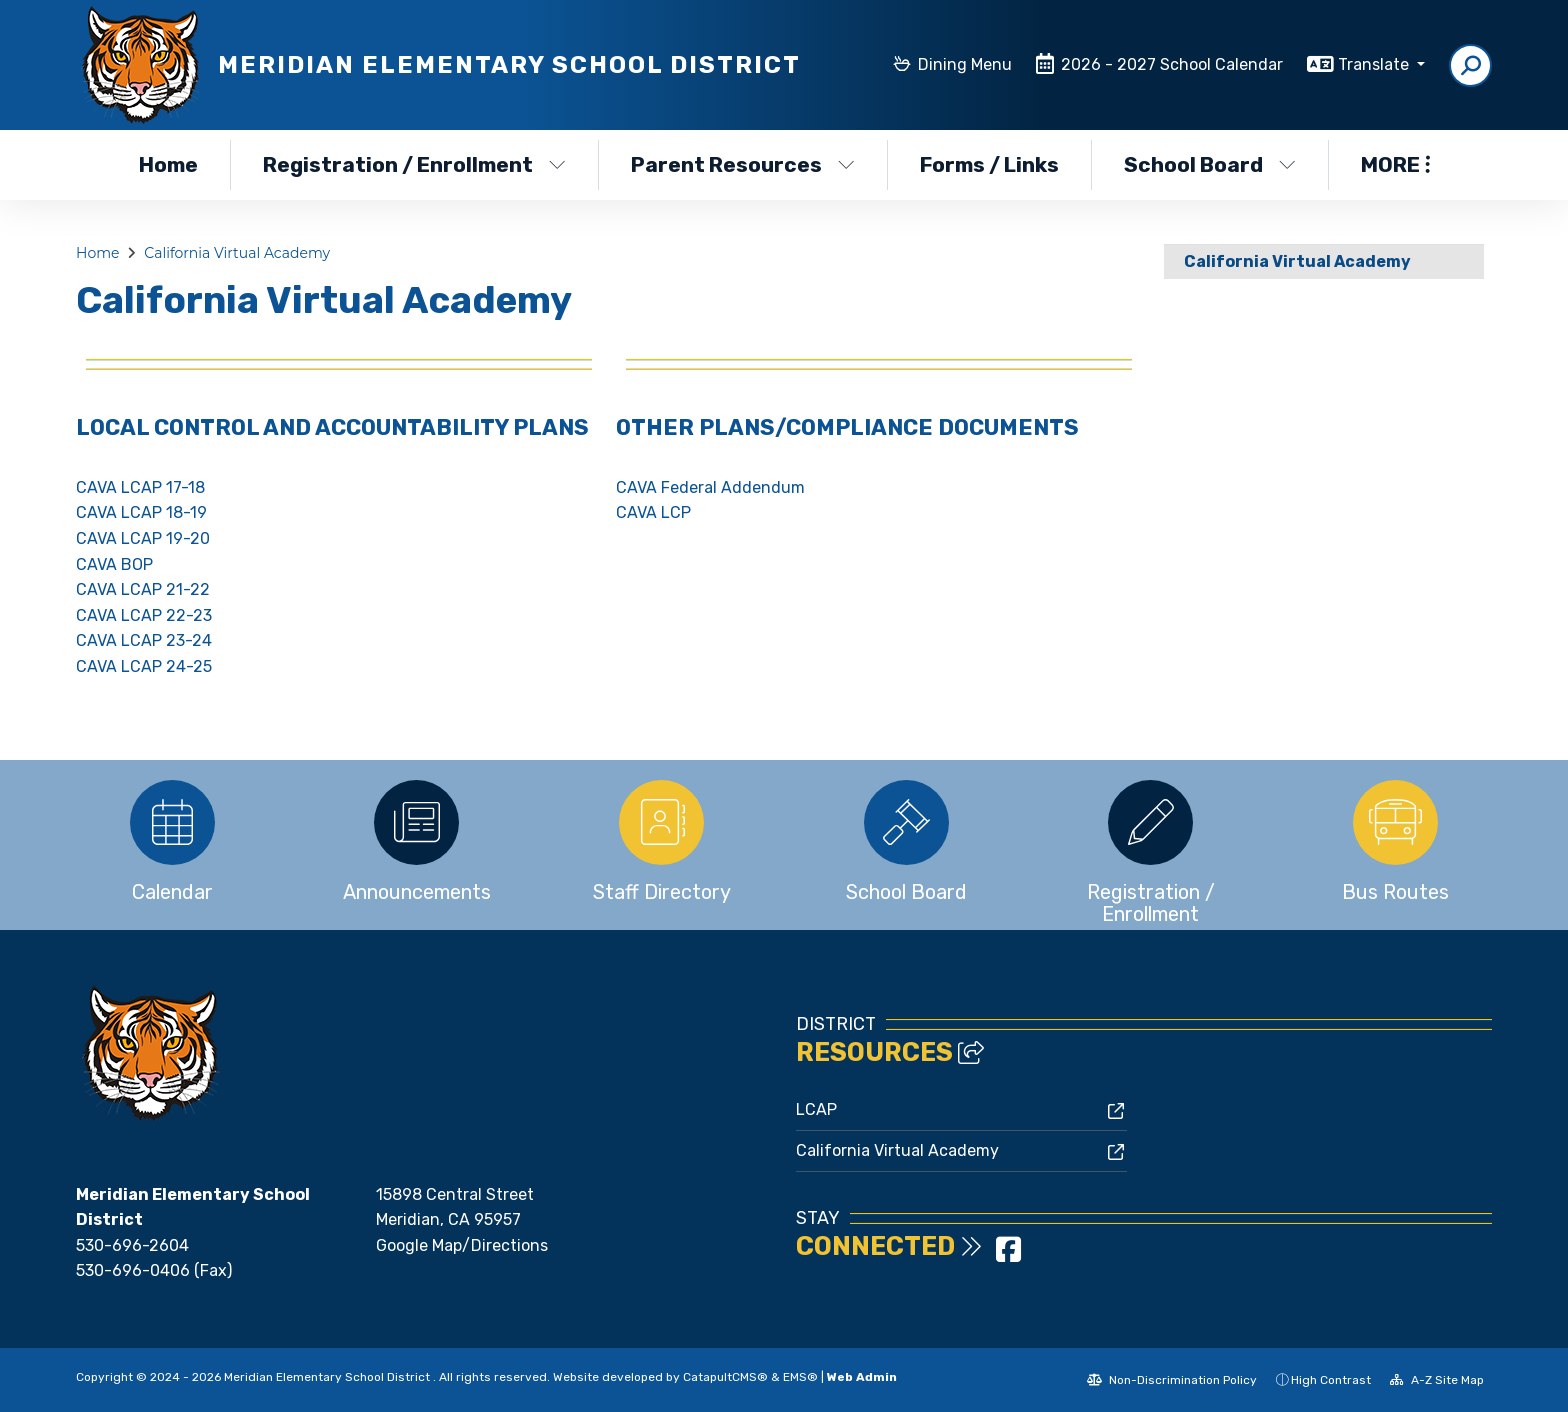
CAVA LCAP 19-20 (143, 538)
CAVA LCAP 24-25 (144, 666)
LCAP (816, 1109)
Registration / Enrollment (412, 164)
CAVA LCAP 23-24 (144, 640)
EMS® (800, 1377)
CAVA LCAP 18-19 (141, 512)
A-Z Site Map (1437, 1380)
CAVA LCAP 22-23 (144, 615)
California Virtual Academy (237, 253)
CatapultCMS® (725, 1377)
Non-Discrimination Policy (1172, 1380)
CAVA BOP (114, 564)
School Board (1210, 164)
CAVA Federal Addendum (710, 487)
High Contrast (1331, 1380)
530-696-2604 (132, 1245)
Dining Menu (965, 64)
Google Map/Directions (462, 1245)
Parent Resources (743, 164)
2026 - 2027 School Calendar (1172, 64)
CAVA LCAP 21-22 (143, 589)
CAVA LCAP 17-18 (140, 487)
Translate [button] (1375, 64)
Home (168, 164)
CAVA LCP (653, 512)
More (1395, 164)
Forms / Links (989, 164)
